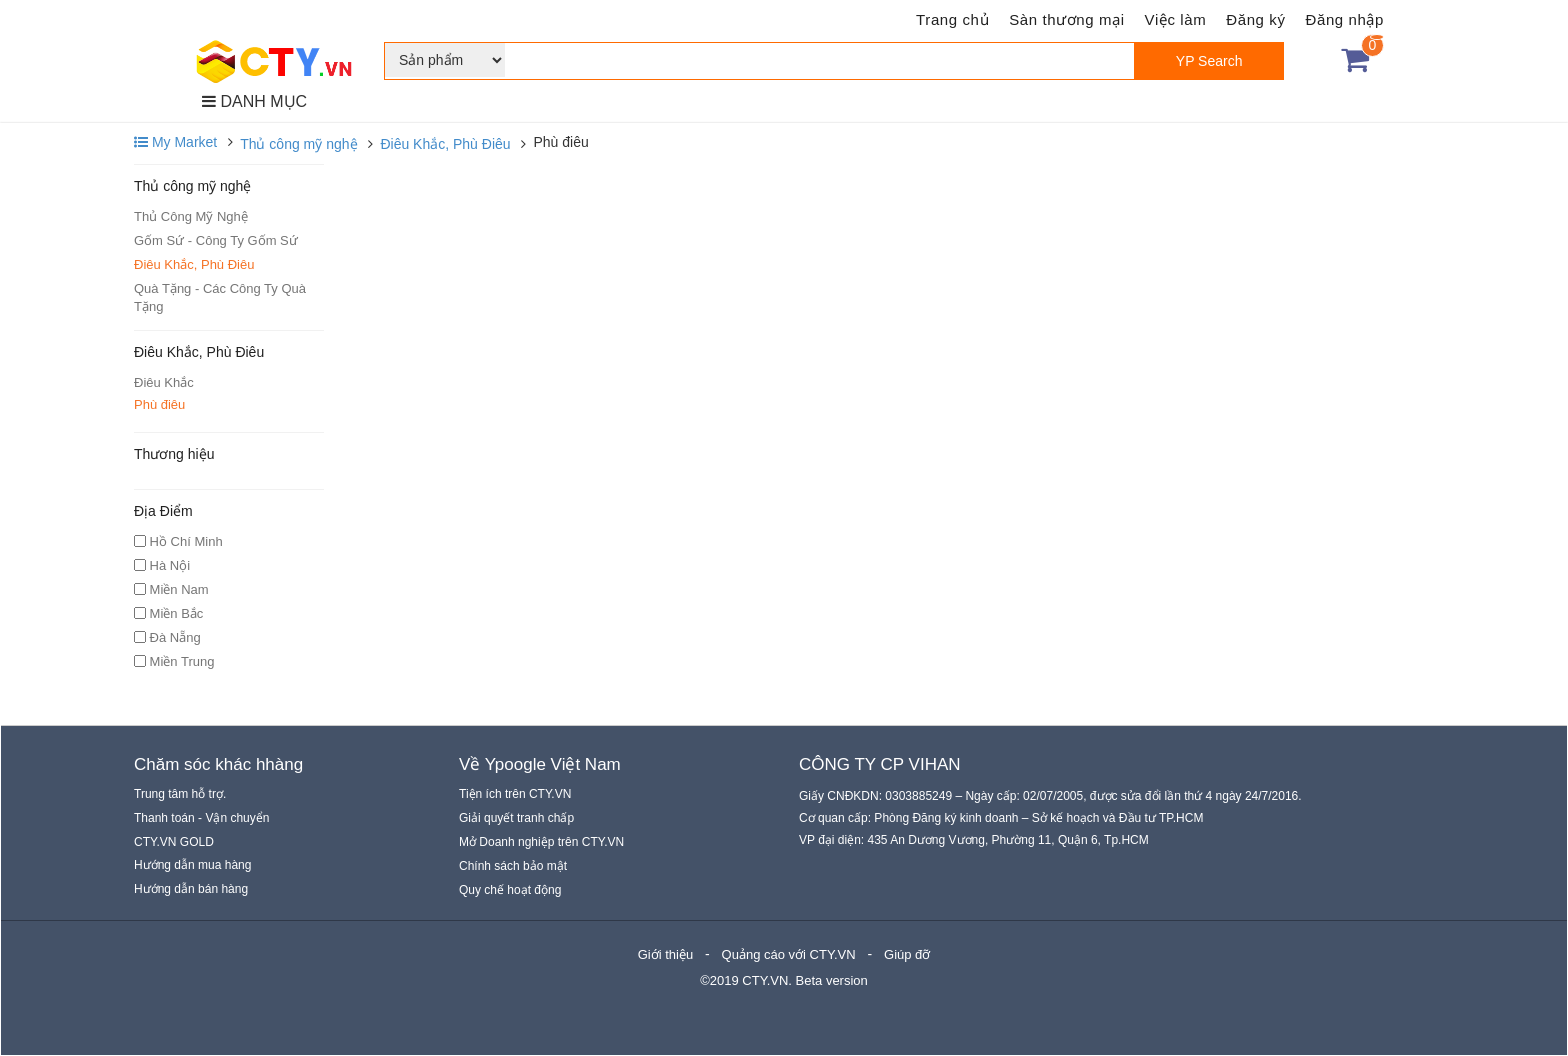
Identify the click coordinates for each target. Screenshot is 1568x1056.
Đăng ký (1255, 19)
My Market (175, 142)
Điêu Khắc (164, 382)
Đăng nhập (1345, 19)
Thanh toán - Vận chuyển (201, 818)
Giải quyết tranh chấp (516, 818)
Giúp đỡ (907, 954)
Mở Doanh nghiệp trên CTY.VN (541, 842)
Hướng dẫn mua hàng (192, 865)
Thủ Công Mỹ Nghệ (191, 216)
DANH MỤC (254, 101)
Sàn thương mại (1066, 19)
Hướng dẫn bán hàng (191, 889)
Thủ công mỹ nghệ (298, 144)
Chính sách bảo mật (513, 866)
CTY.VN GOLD (174, 842)
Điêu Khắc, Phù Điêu (445, 144)
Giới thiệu (665, 954)
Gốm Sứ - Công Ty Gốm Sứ (216, 240)
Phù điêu (159, 404)
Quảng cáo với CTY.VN (789, 954)
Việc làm (1176, 19)
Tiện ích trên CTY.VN (515, 794)
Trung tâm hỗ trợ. (180, 794)
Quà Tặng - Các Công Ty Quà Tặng (220, 297)
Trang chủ (952, 19)
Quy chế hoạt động (510, 890)
